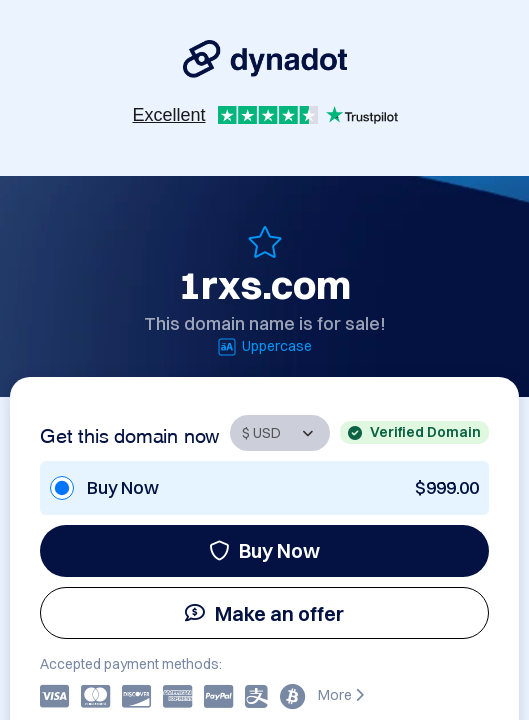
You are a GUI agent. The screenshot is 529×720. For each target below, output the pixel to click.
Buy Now (264, 550)
